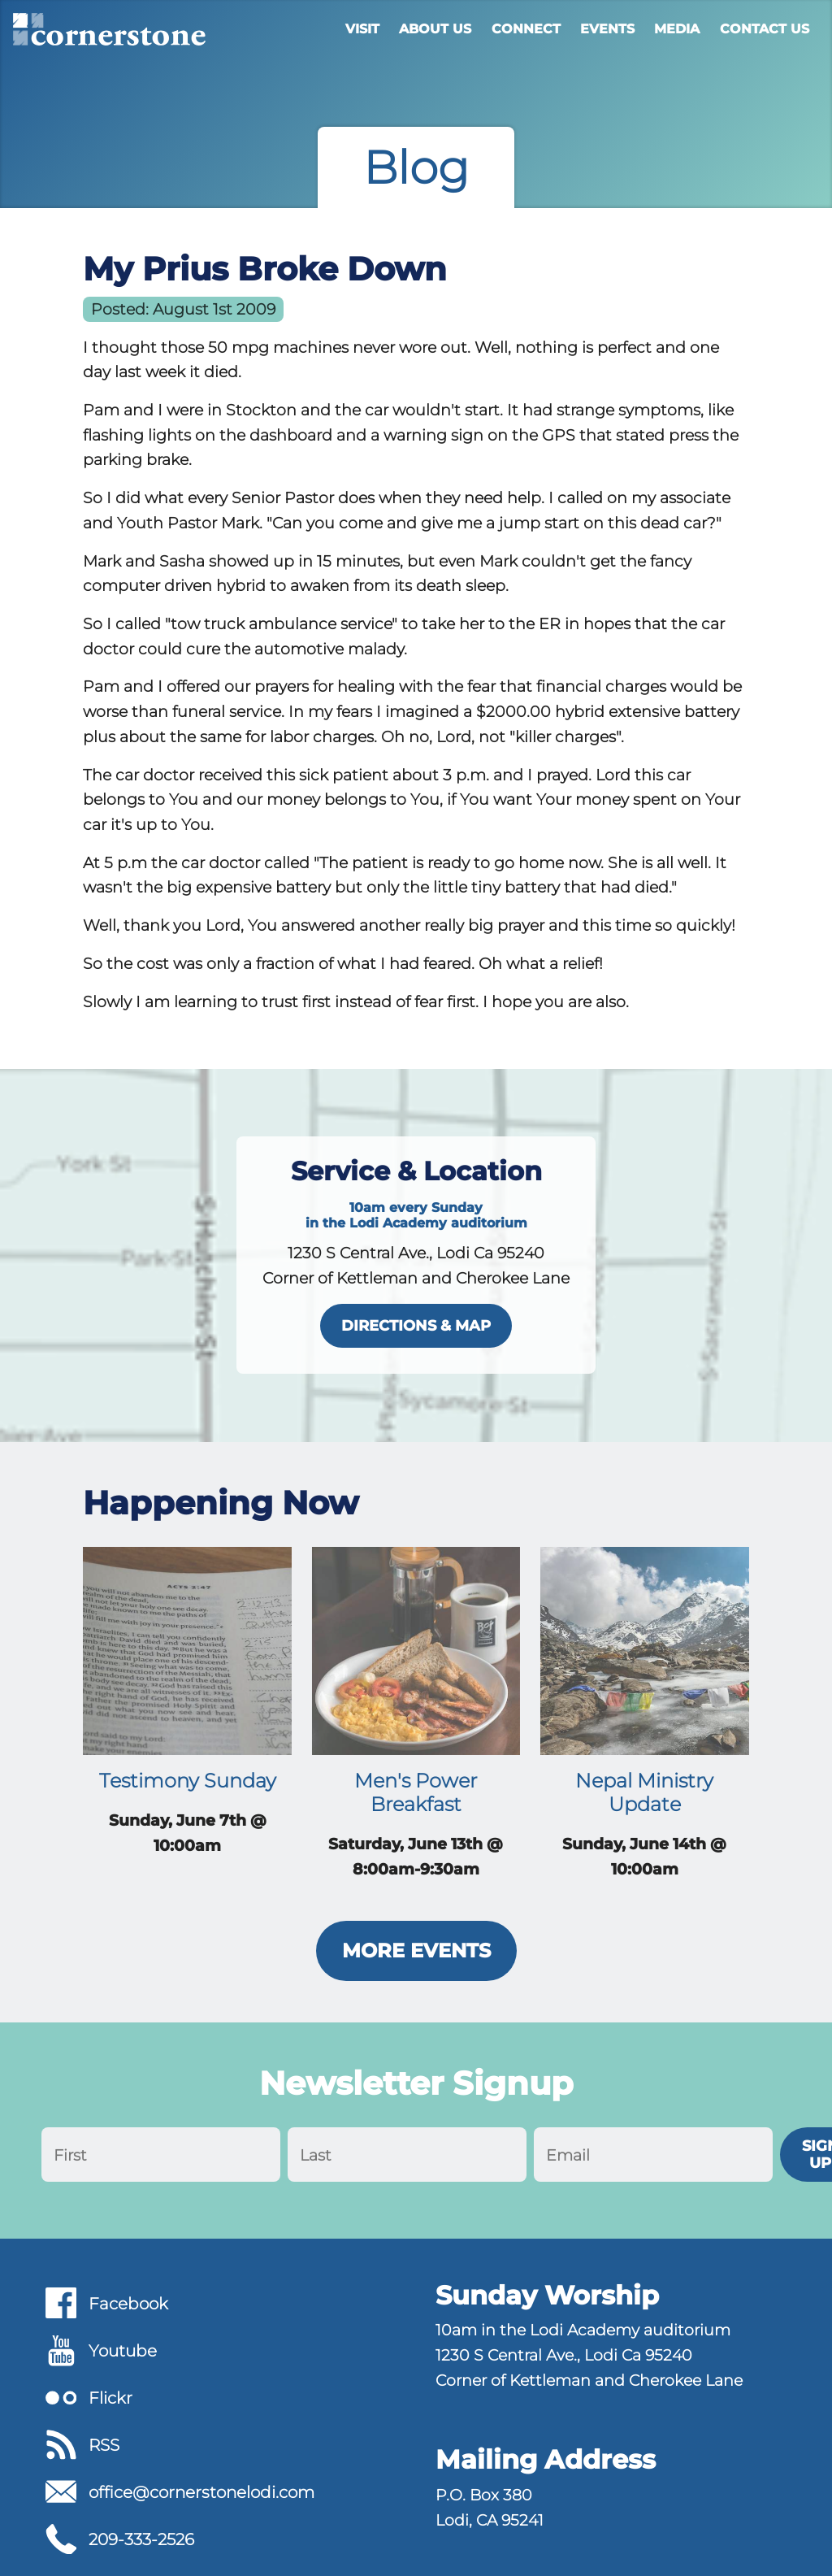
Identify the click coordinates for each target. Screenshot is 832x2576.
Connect (526, 29)
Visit (362, 29)
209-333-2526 (141, 2539)
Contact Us (764, 29)
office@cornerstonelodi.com (201, 2492)
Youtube (123, 2351)
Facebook (128, 2303)
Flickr (110, 2398)
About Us (435, 29)
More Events (416, 1950)
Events (607, 29)
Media (677, 29)
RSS (104, 2445)
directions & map (416, 1325)
